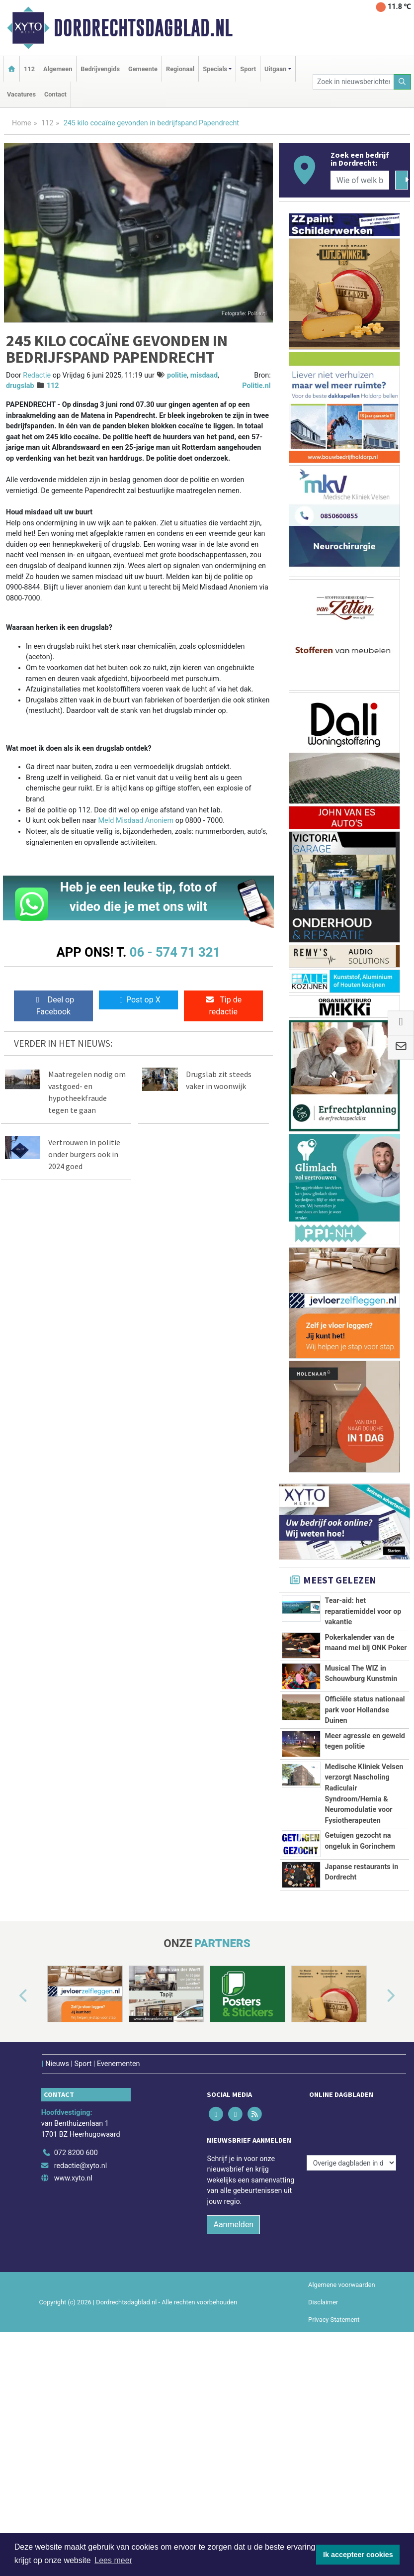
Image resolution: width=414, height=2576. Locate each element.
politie (177, 375)
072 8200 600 (76, 2295)
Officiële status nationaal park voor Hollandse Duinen (365, 1710)
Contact (55, 94)
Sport (248, 69)
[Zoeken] (403, 82)
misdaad (204, 375)
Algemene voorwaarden (341, 2427)
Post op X (138, 999)
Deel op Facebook (53, 1005)
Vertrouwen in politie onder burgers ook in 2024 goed (84, 1154)
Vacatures (21, 94)
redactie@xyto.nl (80, 2308)
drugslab (20, 386)
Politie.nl (256, 386)
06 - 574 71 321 (175, 952)
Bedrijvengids (100, 69)
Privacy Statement (334, 2462)
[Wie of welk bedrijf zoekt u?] (360, 180)
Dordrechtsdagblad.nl (143, 28)
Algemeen (57, 69)
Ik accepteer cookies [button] (358, 2555)
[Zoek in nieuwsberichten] (353, 82)
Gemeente (143, 69)
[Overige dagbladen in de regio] (351, 2273)
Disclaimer (323, 2444)
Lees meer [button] (113, 2560)
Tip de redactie (223, 1005)
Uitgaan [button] (275, 69)
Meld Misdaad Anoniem (136, 820)
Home (21, 123)
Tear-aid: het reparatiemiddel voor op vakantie (363, 1611)
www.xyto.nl (73, 2320)
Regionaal (180, 69)
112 (29, 69)
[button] (12, 2146)
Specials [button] (215, 69)
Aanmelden (233, 2367)
